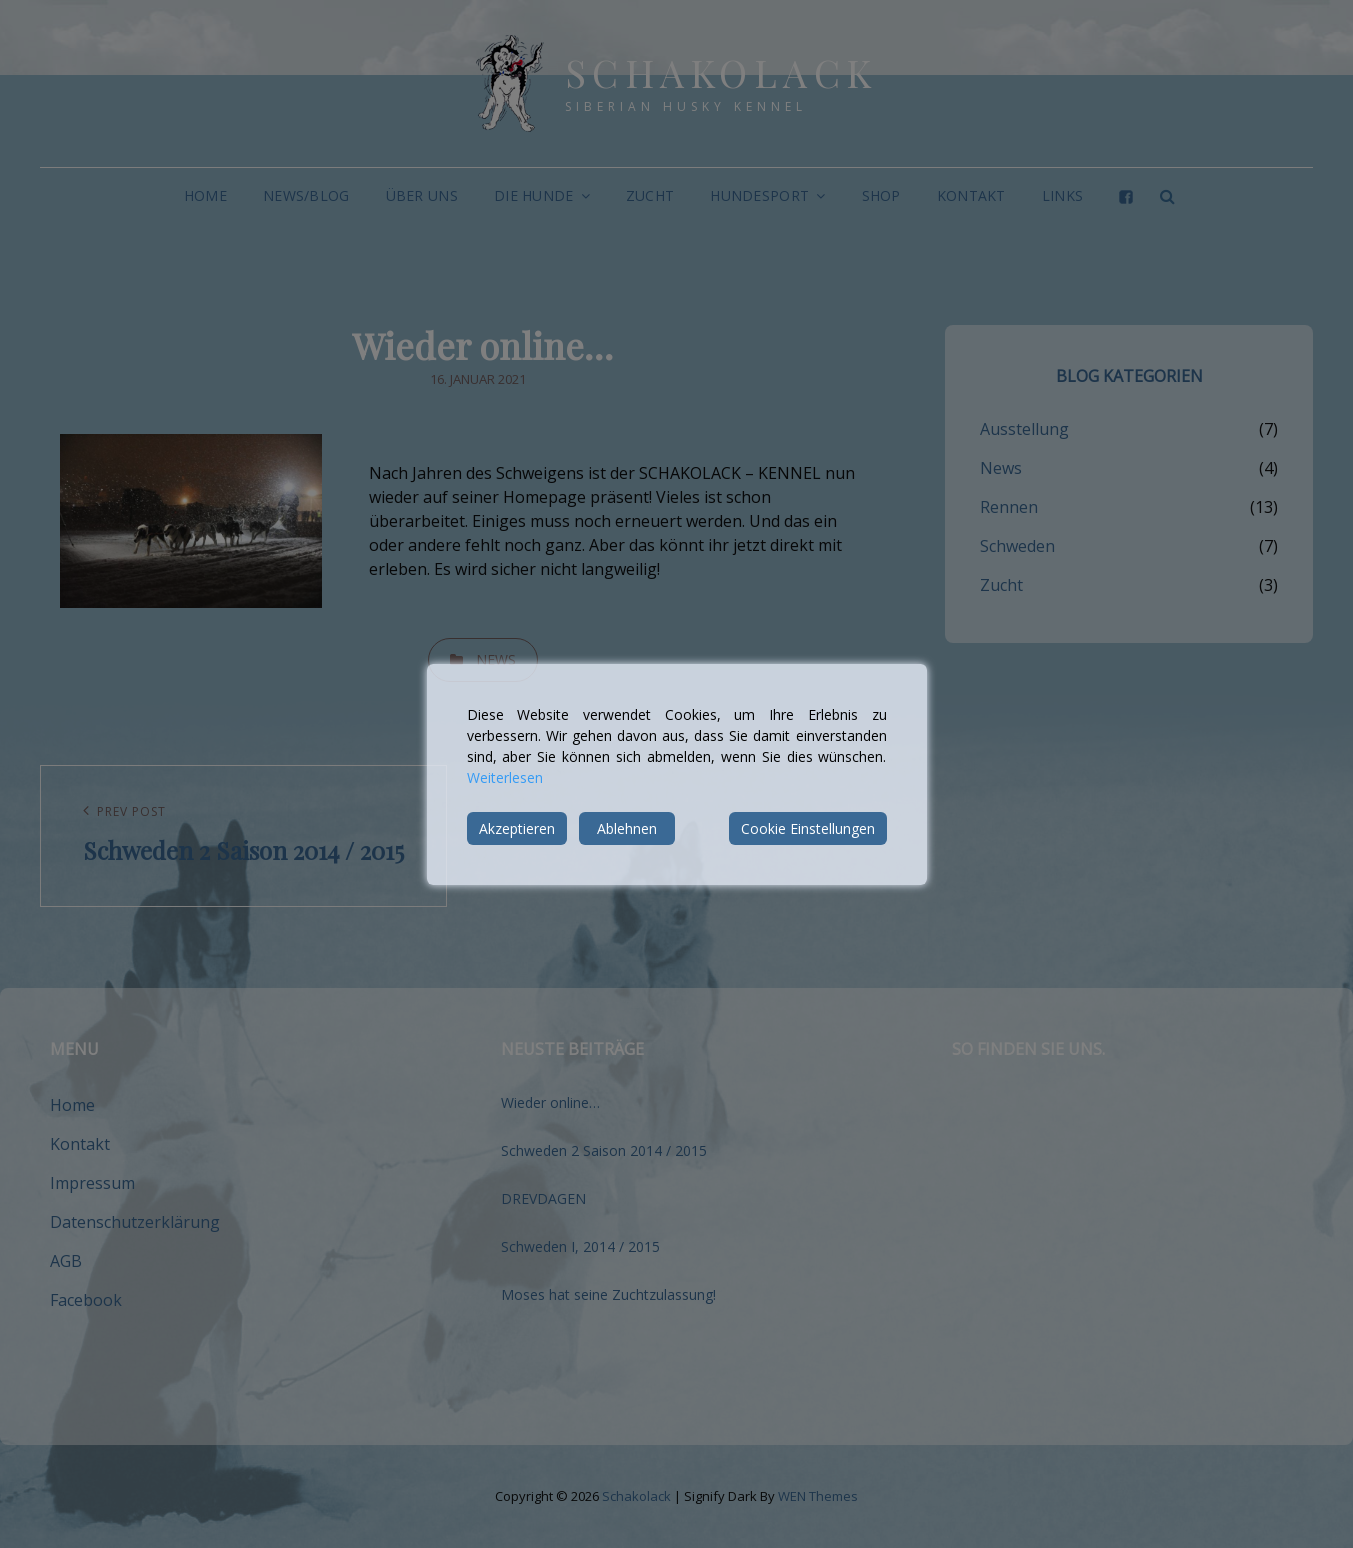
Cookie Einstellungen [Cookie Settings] (808, 828)
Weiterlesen (505, 777)
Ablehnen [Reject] (627, 828)
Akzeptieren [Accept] (517, 828)
